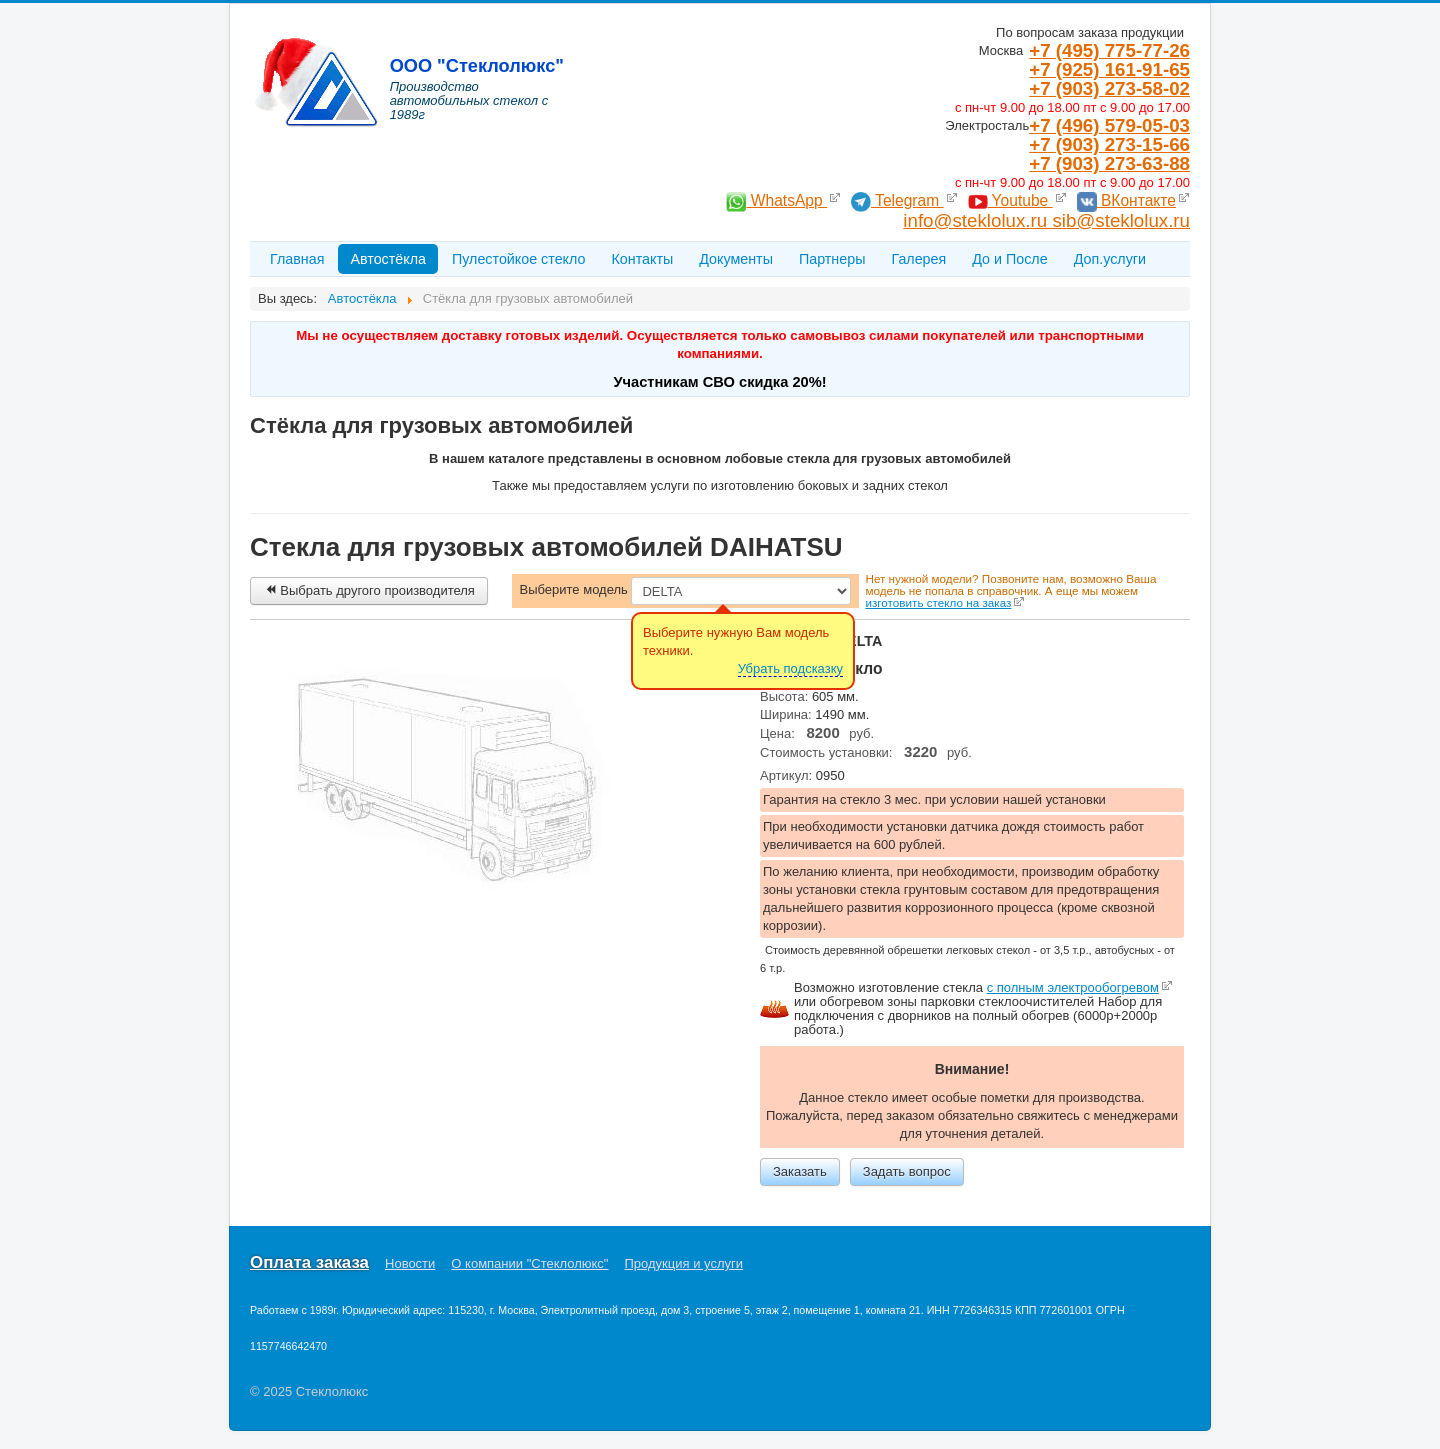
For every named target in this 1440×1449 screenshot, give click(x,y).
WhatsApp (776, 200)
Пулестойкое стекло (519, 259)
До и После (1009, 259)
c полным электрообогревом (1073, 987)
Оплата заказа (309, 1263)
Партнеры (832, 259)
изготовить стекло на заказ (938, 602)
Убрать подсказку (790, 668)
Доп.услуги (1110, 259)
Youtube (1010, 200)
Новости (410, 1263)
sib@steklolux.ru (1121, 220)
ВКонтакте (1126, 200)
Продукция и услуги (684, 1263)
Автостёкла (388, 259)
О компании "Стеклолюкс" (529, 1263)
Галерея (918, 259)
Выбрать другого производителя (369, 590)
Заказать (800, 1171)
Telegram (897, 200)
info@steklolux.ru (977, 220)
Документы (736, 259)
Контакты (642, 259)
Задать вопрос (907, 1171)
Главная (297, 259)
